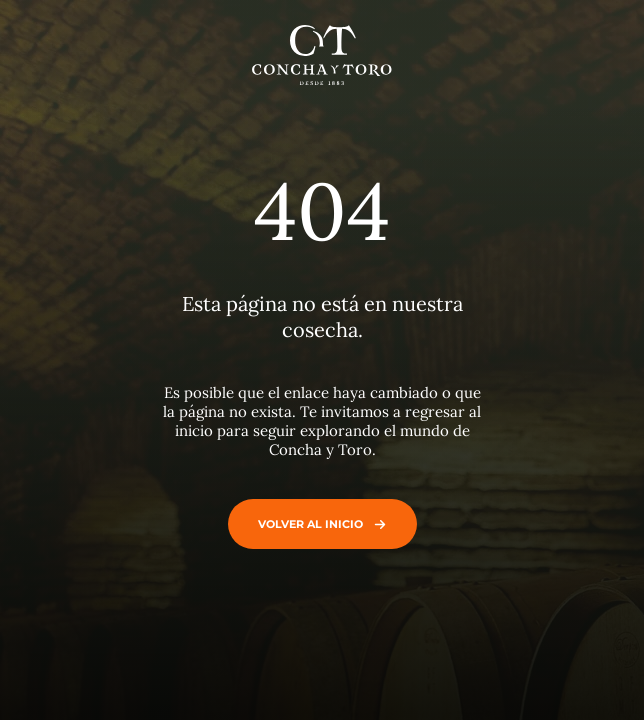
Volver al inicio (317, 524)
